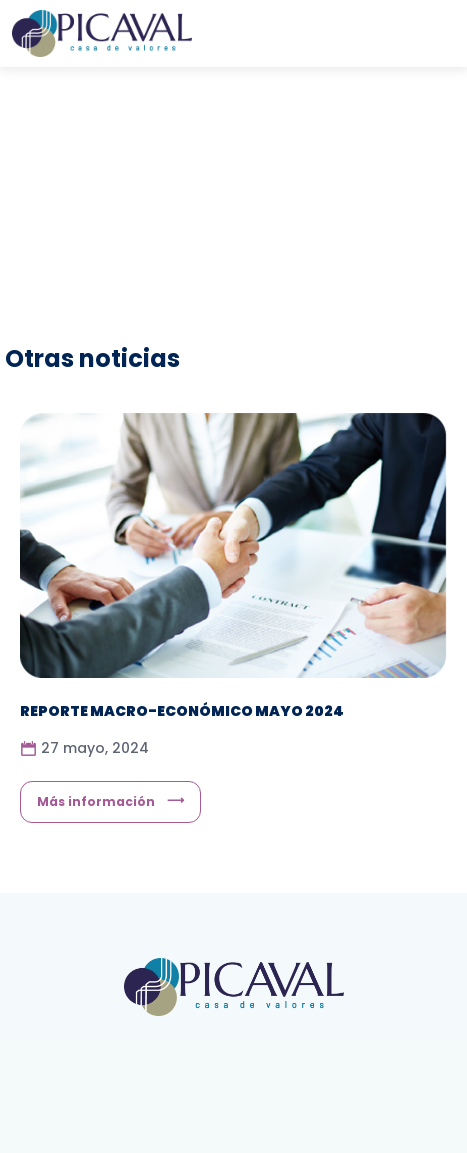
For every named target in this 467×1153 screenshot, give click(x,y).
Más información (96, 801)
